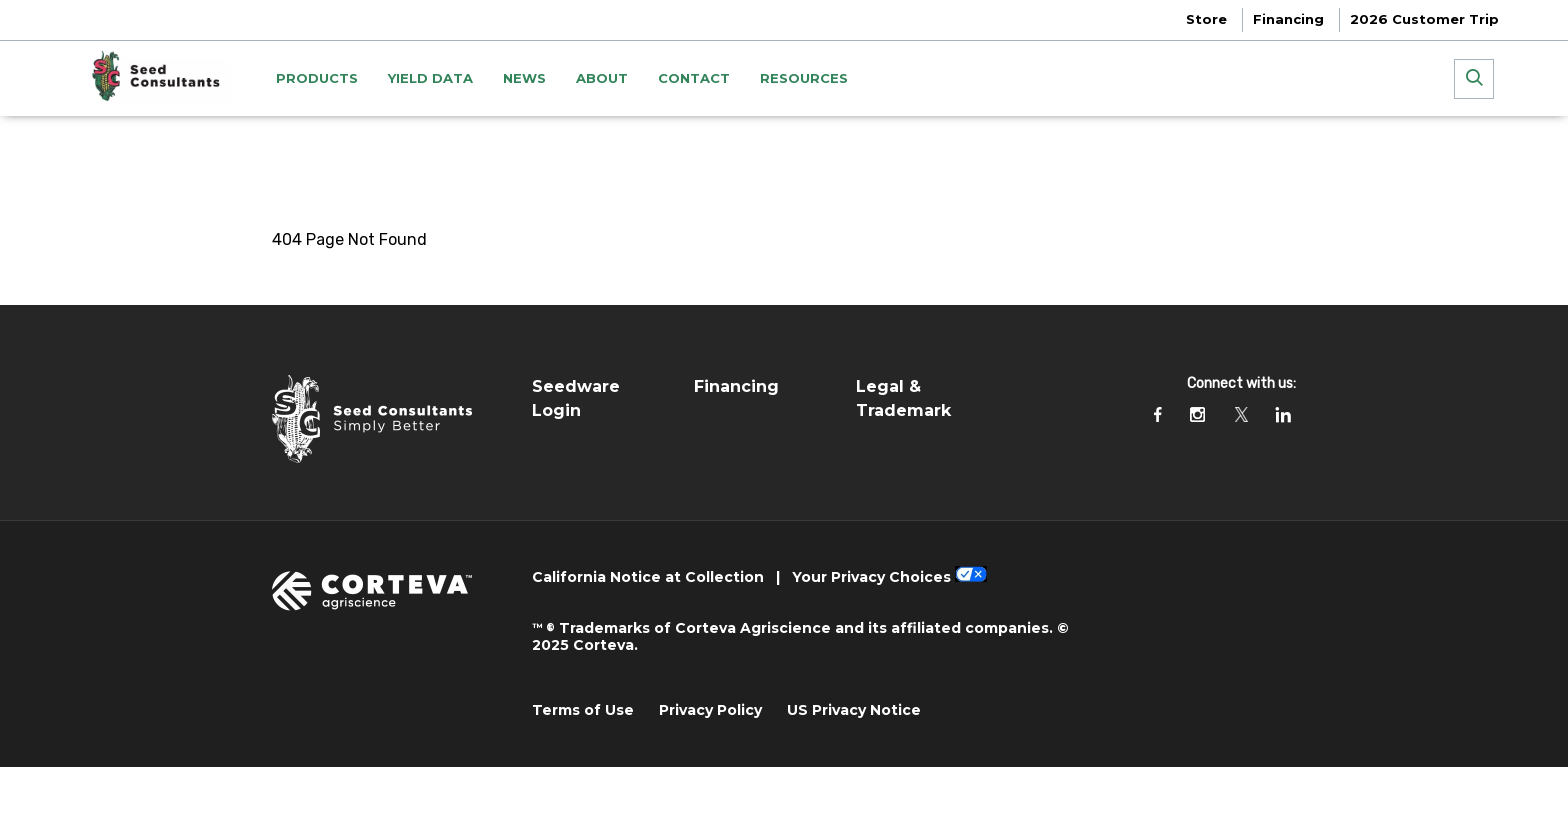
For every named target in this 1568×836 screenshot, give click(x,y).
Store (1206, 19)
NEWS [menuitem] (524, 78)
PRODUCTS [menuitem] (317, 78)
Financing (1288, 19)
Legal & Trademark (903, 398)
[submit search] (1474, 79)
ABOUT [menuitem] (602, 78)
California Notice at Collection (648, 577)
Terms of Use (583, 710)
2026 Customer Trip (1424, 19)
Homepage (314, 145)
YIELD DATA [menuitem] (430, 78)
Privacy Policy (710, 710)
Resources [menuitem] (804, 78)
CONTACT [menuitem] (694, 78)
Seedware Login (576, 398)
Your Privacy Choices (871, 577)
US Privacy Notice (854, 710)
